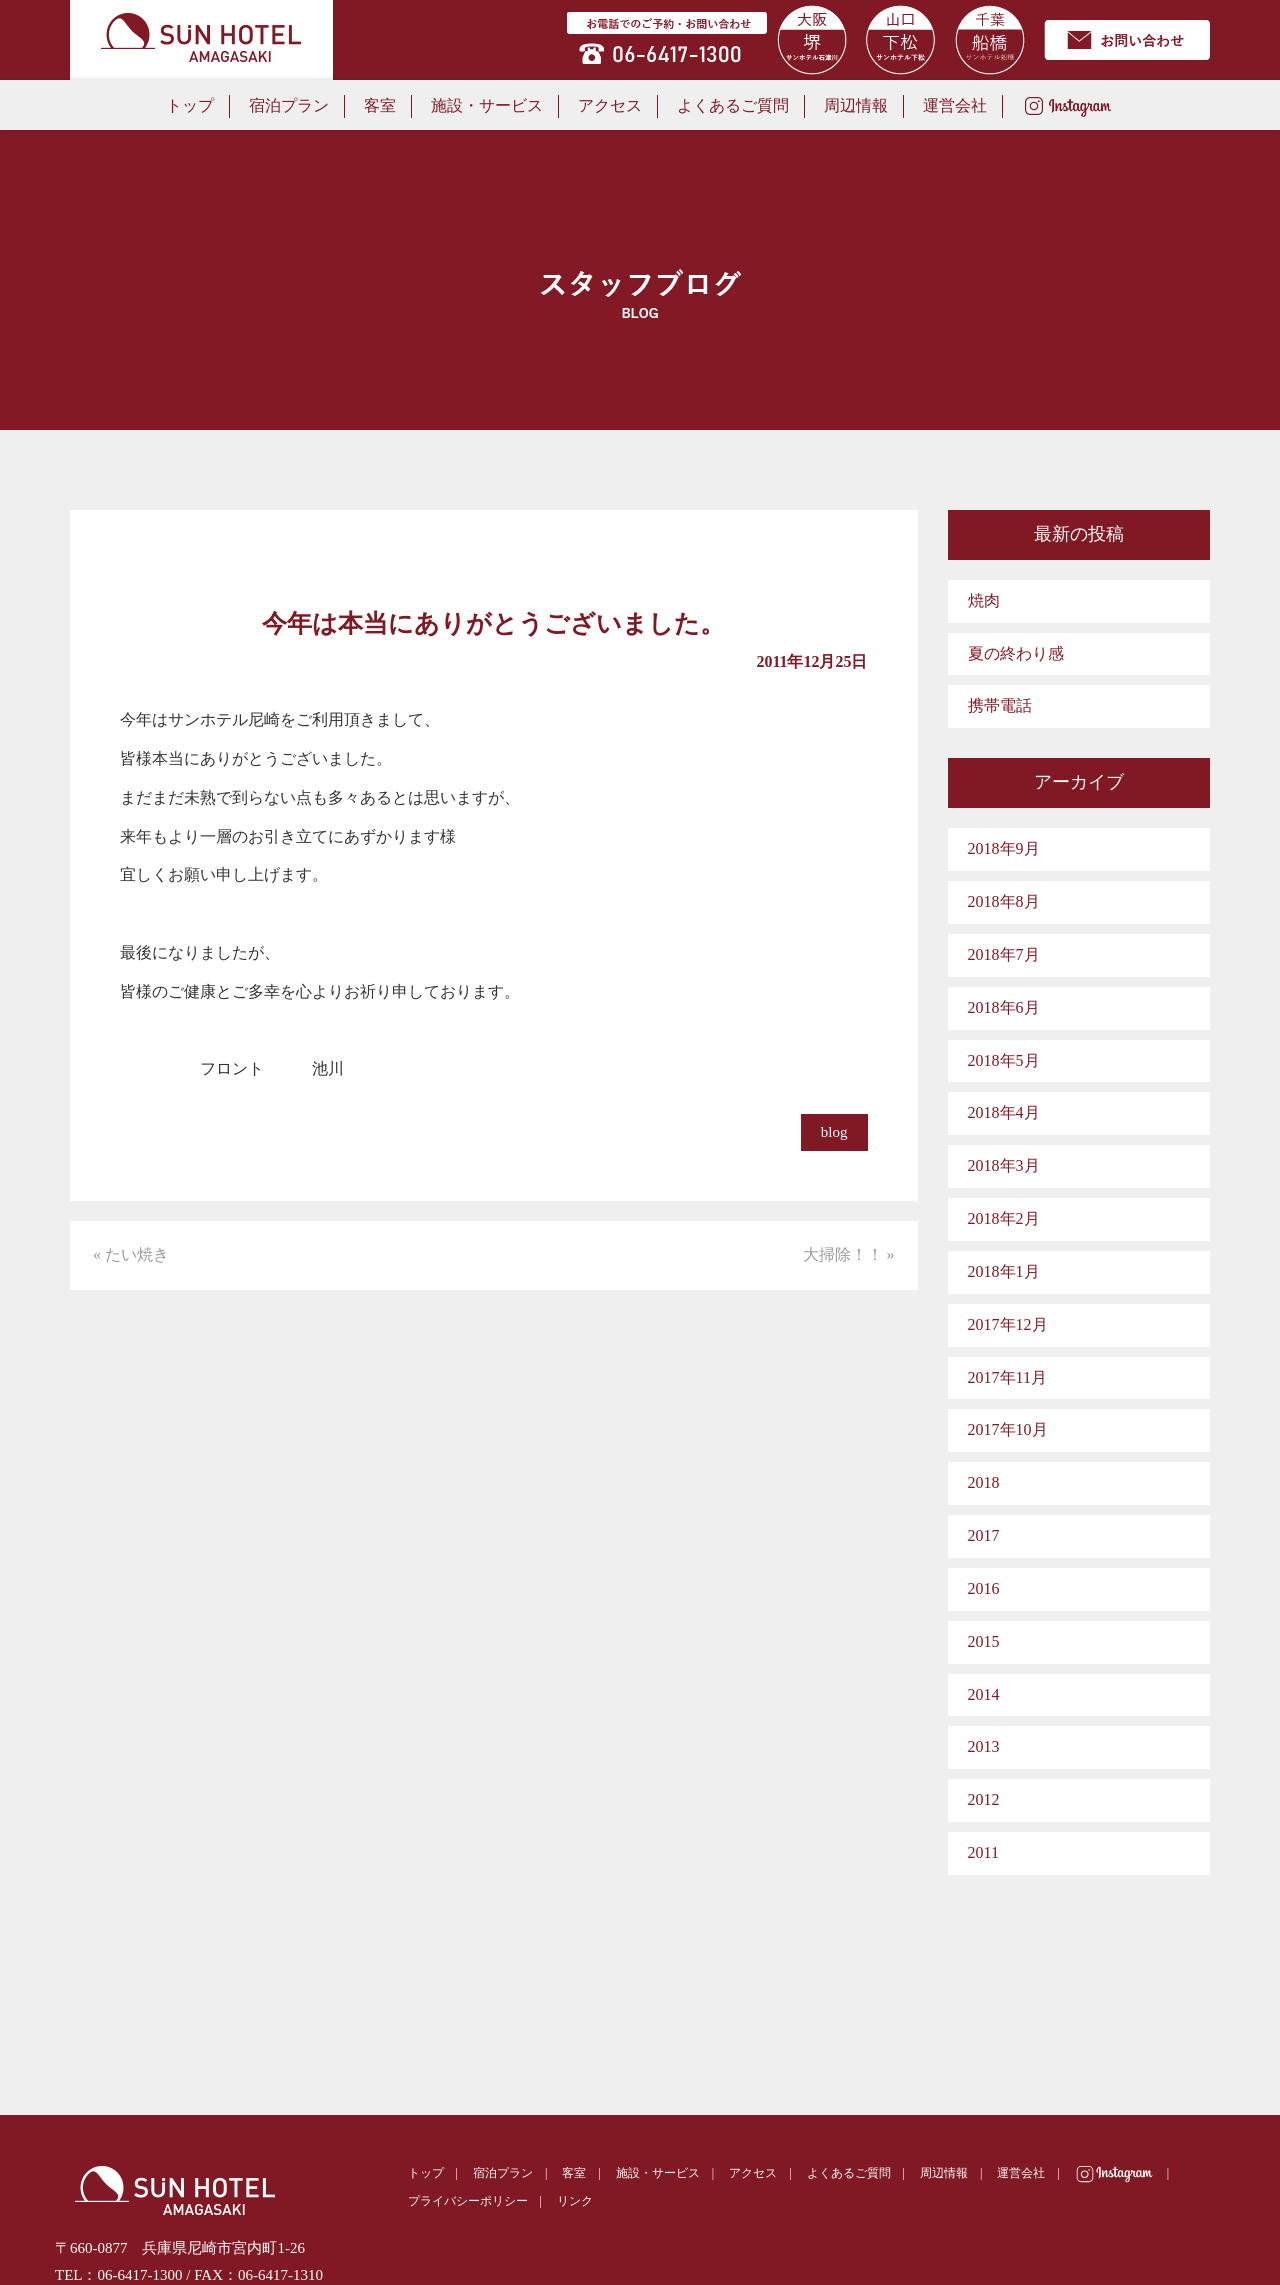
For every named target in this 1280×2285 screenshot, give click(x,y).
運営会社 (955, 105)
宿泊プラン (289, 105)
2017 (984, 1535)
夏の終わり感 (1016, 653)
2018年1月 (1004, 1271)
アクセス (610, 105)
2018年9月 (1004, 848)
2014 (984, 1694)
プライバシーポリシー (468, 2201)
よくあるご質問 (733, 105)
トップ (190, 105)
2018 (984, 1482)
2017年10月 (1008, 1429)
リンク (575, 2201)
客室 (380, 105)
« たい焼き (131, 1254)
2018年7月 (1004, 954)
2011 (983, 1852)
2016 (984, 1588)
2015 (984, 1641)
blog (834, 1132)
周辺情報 (856, 105)
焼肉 (984, 600)
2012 (984, 1799)
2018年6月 (1004, 1007)
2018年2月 (1004, 1218)
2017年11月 (1007, 1377)
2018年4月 (1004, 1112)
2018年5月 (1004, 1060)
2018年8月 (1004, 901)
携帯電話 (1000, 705)
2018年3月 (1004, 1165)
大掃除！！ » (849, 1254)
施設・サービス (487, 105)
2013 (984, 1746)
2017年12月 (1008, 1324)
